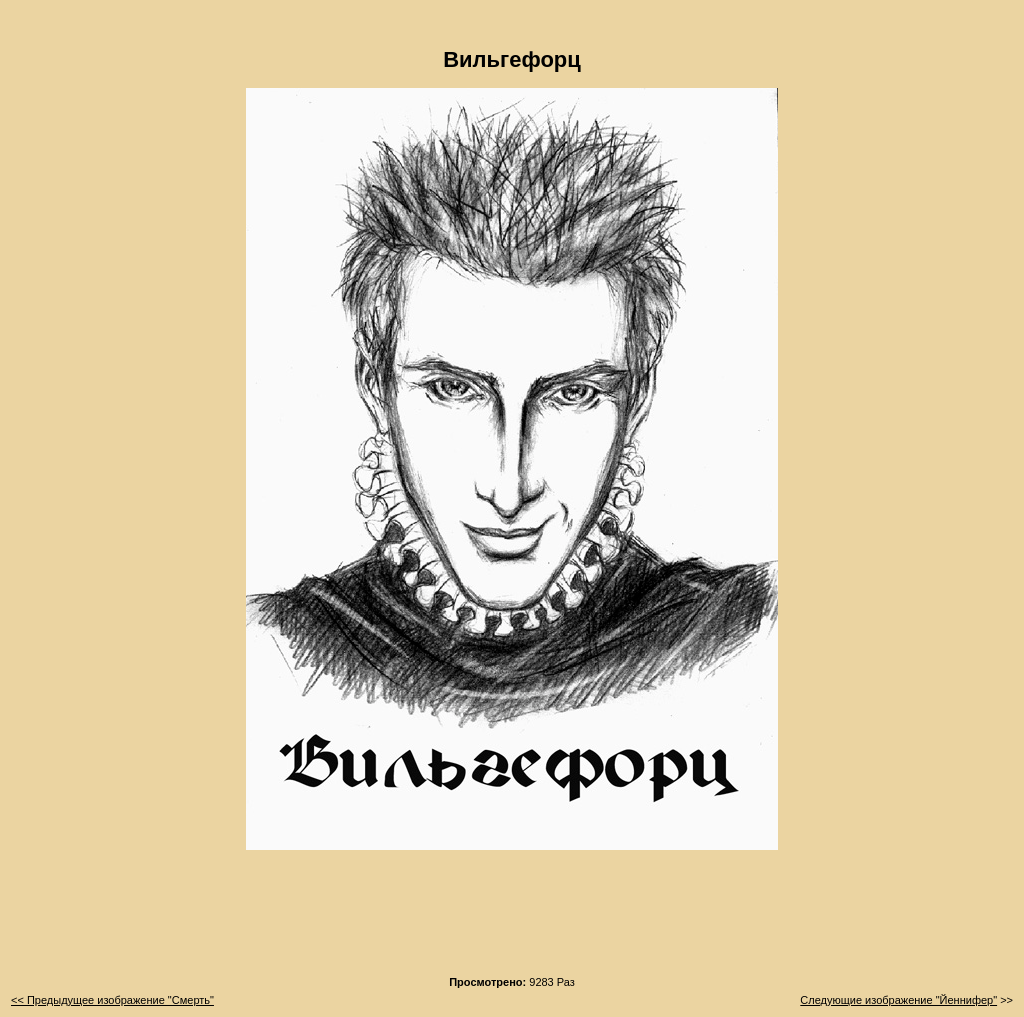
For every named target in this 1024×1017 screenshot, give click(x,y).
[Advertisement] (512, 919)
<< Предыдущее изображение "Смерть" (112, 1000)
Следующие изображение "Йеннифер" (898, 1000)
